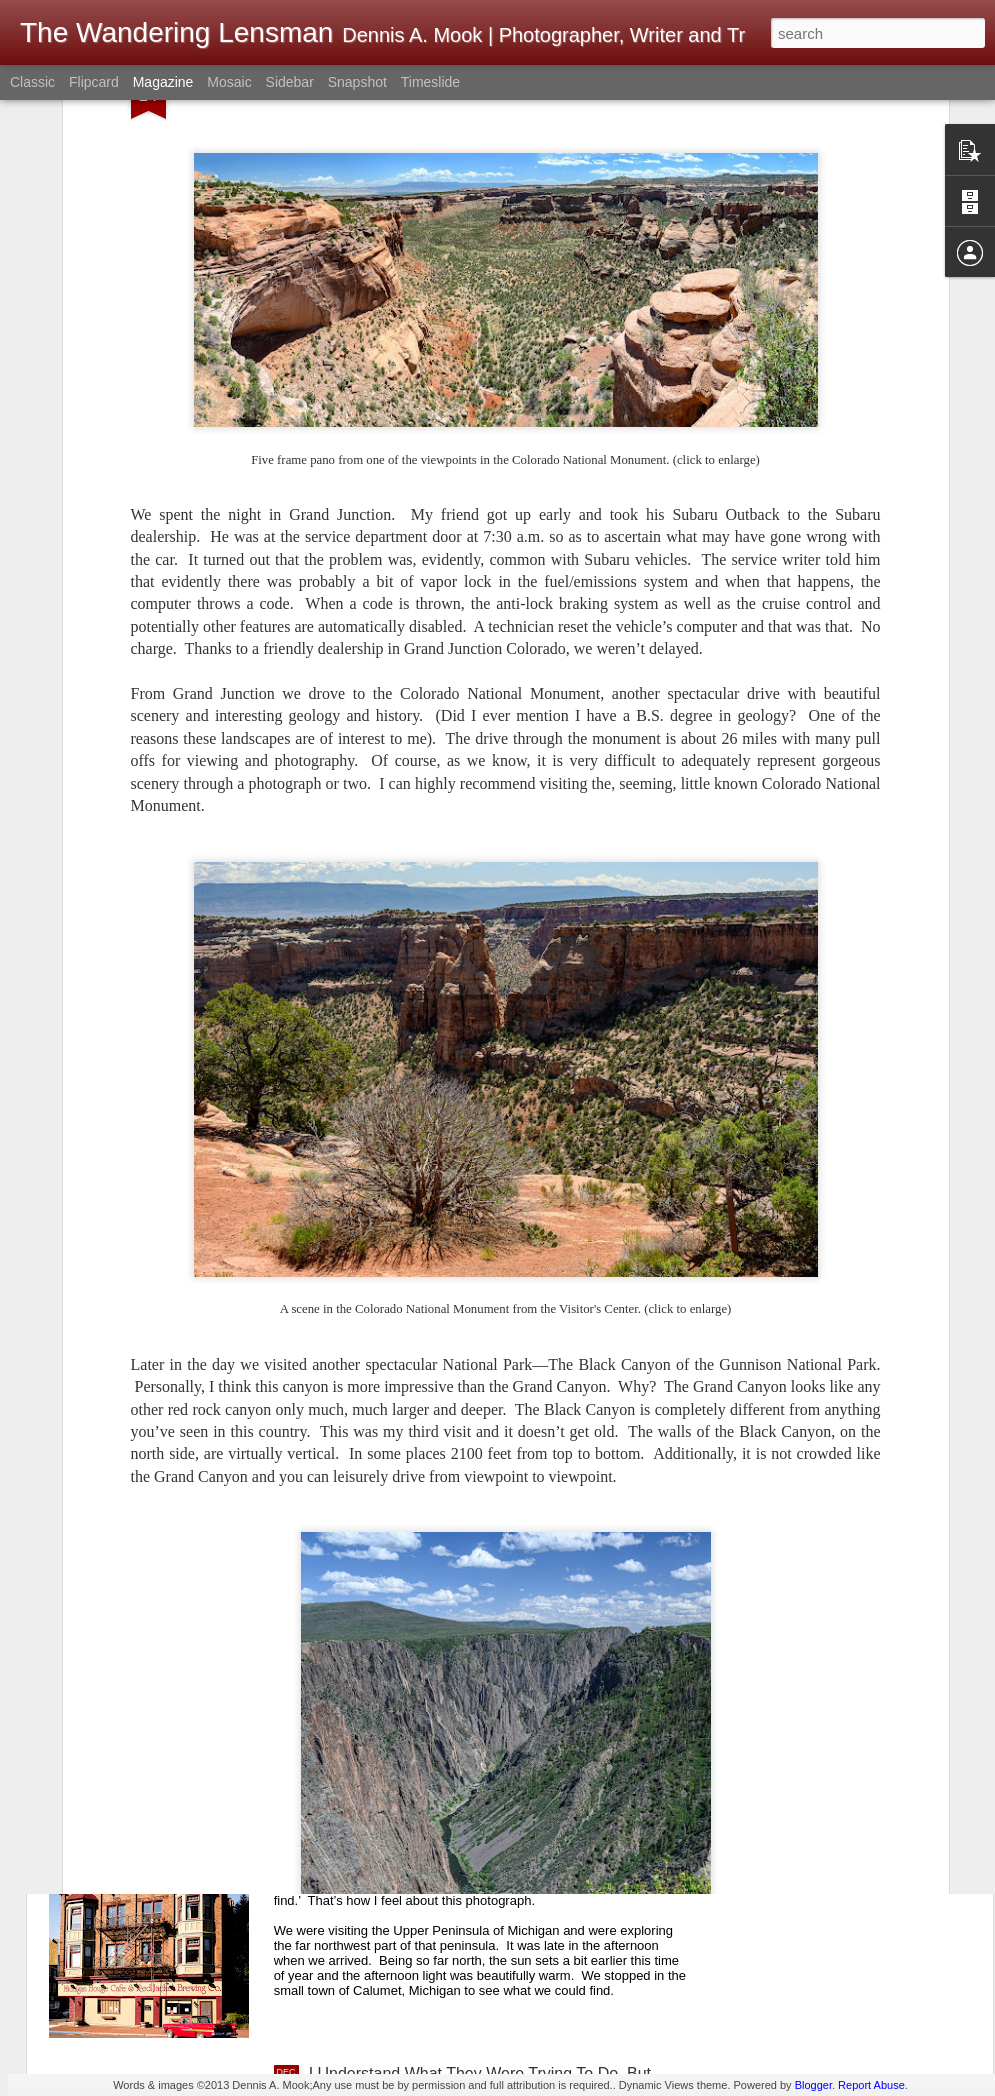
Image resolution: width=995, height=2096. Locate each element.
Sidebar (290, 82)
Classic (32, 82)
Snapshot (357, 82)
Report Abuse (871, 2085)
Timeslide (430, 82)
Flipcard (94, 82)
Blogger (813, 2085)
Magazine (163, 82)
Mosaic (229, 82)
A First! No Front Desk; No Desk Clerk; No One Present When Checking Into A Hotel (475, 1628)
